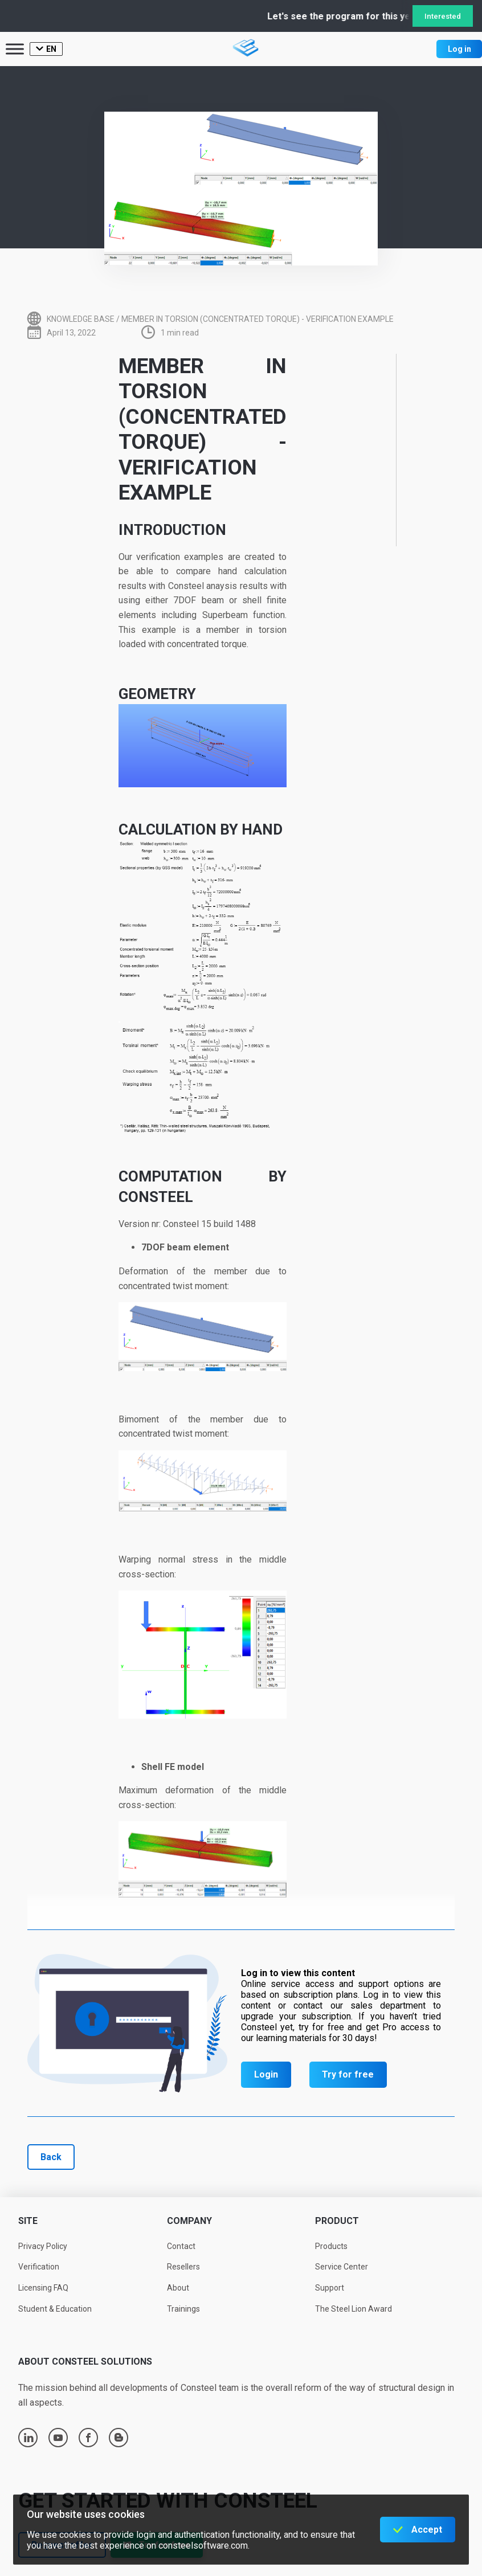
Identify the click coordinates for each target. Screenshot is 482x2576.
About (178, 2287)
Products (331, 2246)
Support (329, 2287)
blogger (119, 2437)
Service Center (341, 2266)
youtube (58, 2437)
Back (51, 2157)
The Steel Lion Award (353, 2308)
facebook (88, 2437)
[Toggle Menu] (15, 48)
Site (28, 2220)
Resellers (183, 2266)
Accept (426, 2529)
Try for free (348, 2074)
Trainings (183, 2308)
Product (337, 2220)
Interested (442, 16)
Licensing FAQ (43, 2287)
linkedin (28, 2437)
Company (189, 2220)
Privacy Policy (42, 2246)
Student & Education (55, 2308)
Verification (38, 2266)
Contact (181, 2246)
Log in (459, 49)
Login (266, 2074)
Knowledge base (81, 319)
